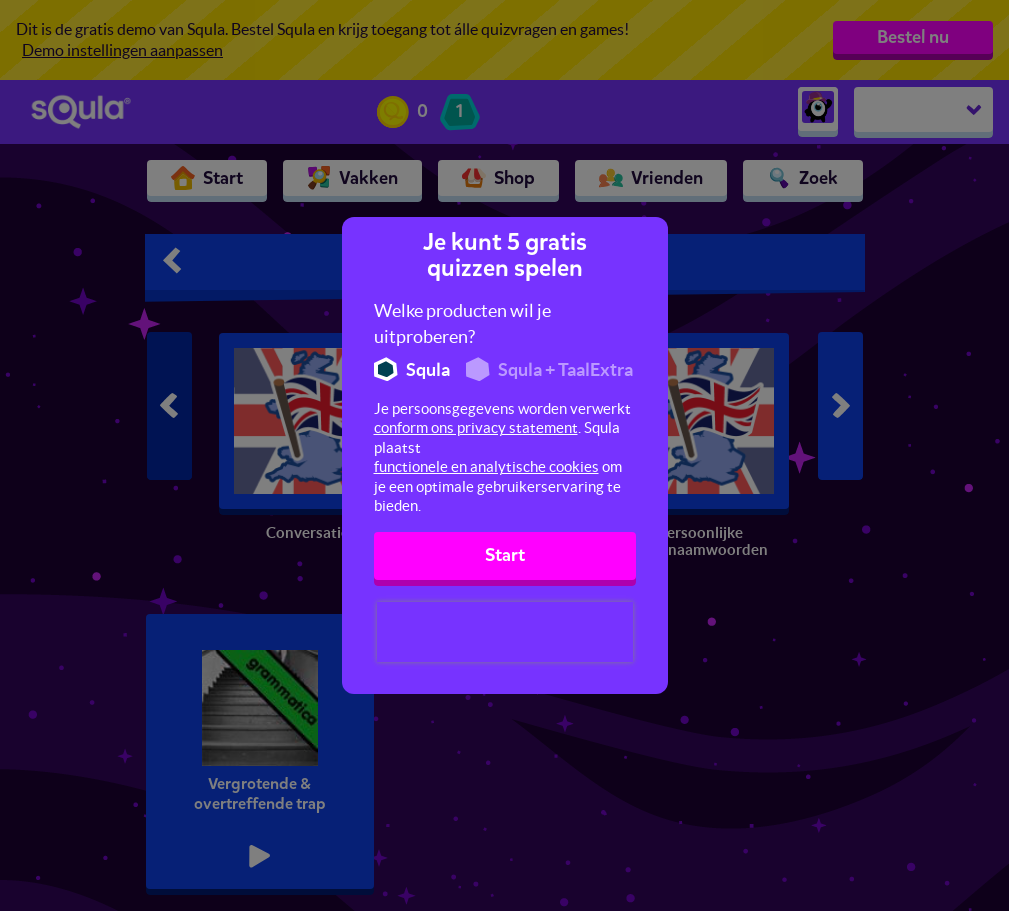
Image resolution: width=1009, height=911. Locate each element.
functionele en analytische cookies (486, 466)
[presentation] (505, 632)
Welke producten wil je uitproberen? (462, 323)
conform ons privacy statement (476, 427)
